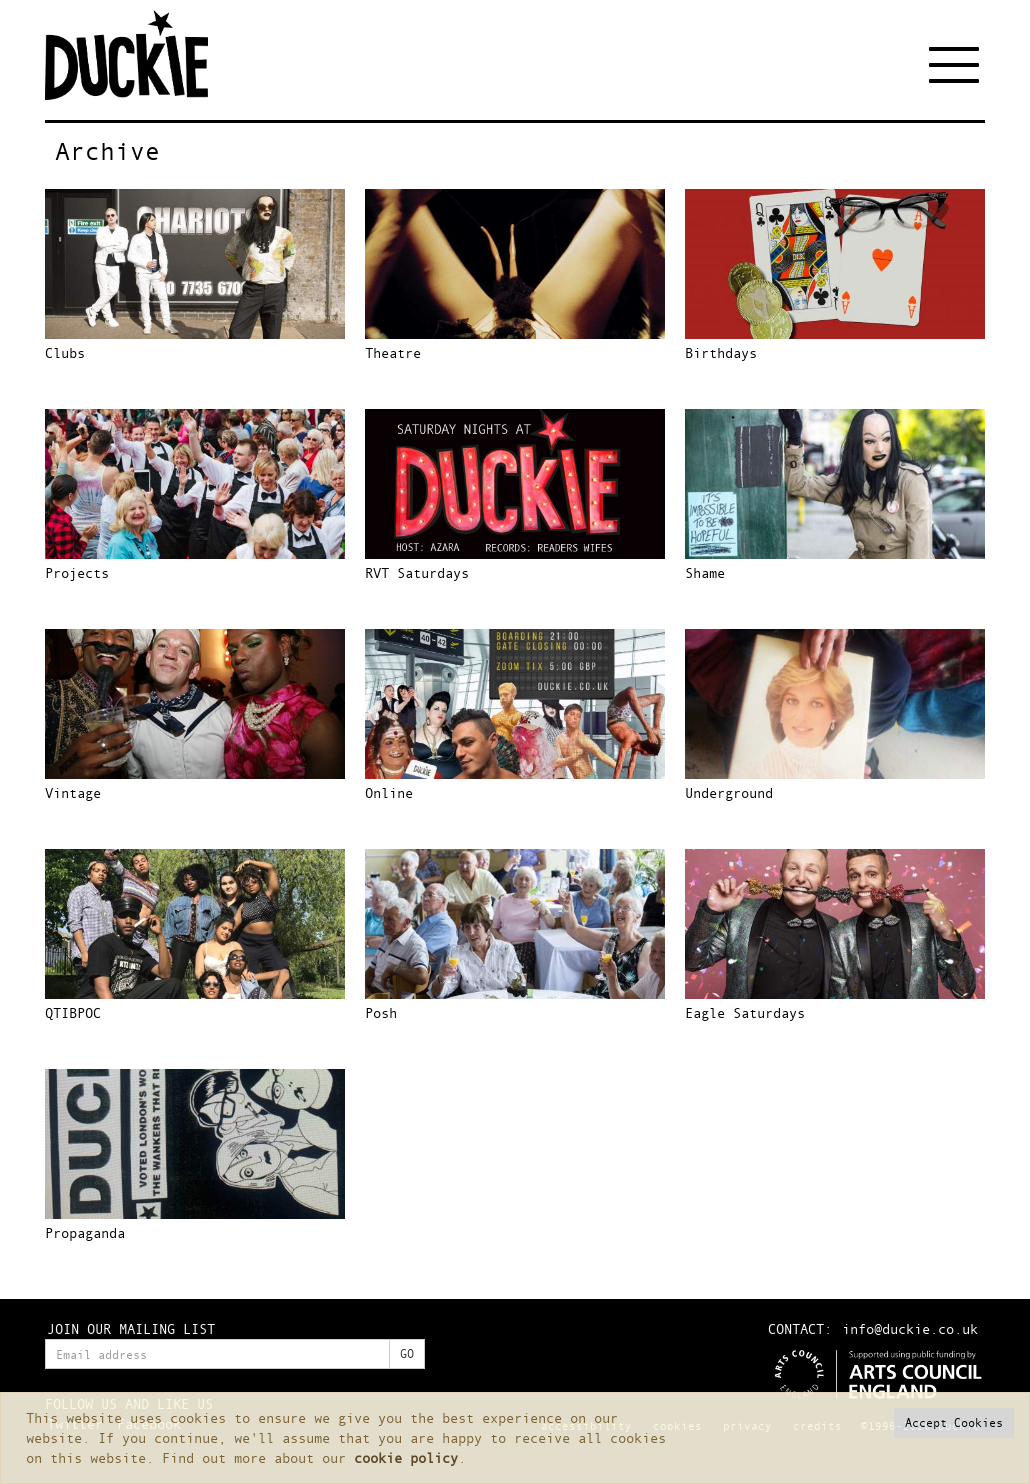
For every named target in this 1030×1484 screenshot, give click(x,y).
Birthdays (721, 352)
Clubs (65, 352)
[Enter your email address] (217, 1354)
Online (389, 792)
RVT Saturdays (417, 572)
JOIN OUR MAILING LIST (131, 1328)
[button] (954, 1423)
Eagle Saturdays (745, 1012)
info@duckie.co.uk (910, 1328)
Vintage (73, 792)
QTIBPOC (73, 1012)
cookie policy (406, 1457)
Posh (381, 1012)
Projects (77, 572)
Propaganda (85, 1232)
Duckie (140, 55)
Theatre (393, 352)
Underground (729, 792)
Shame (705, 572)
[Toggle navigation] (957, 65)
